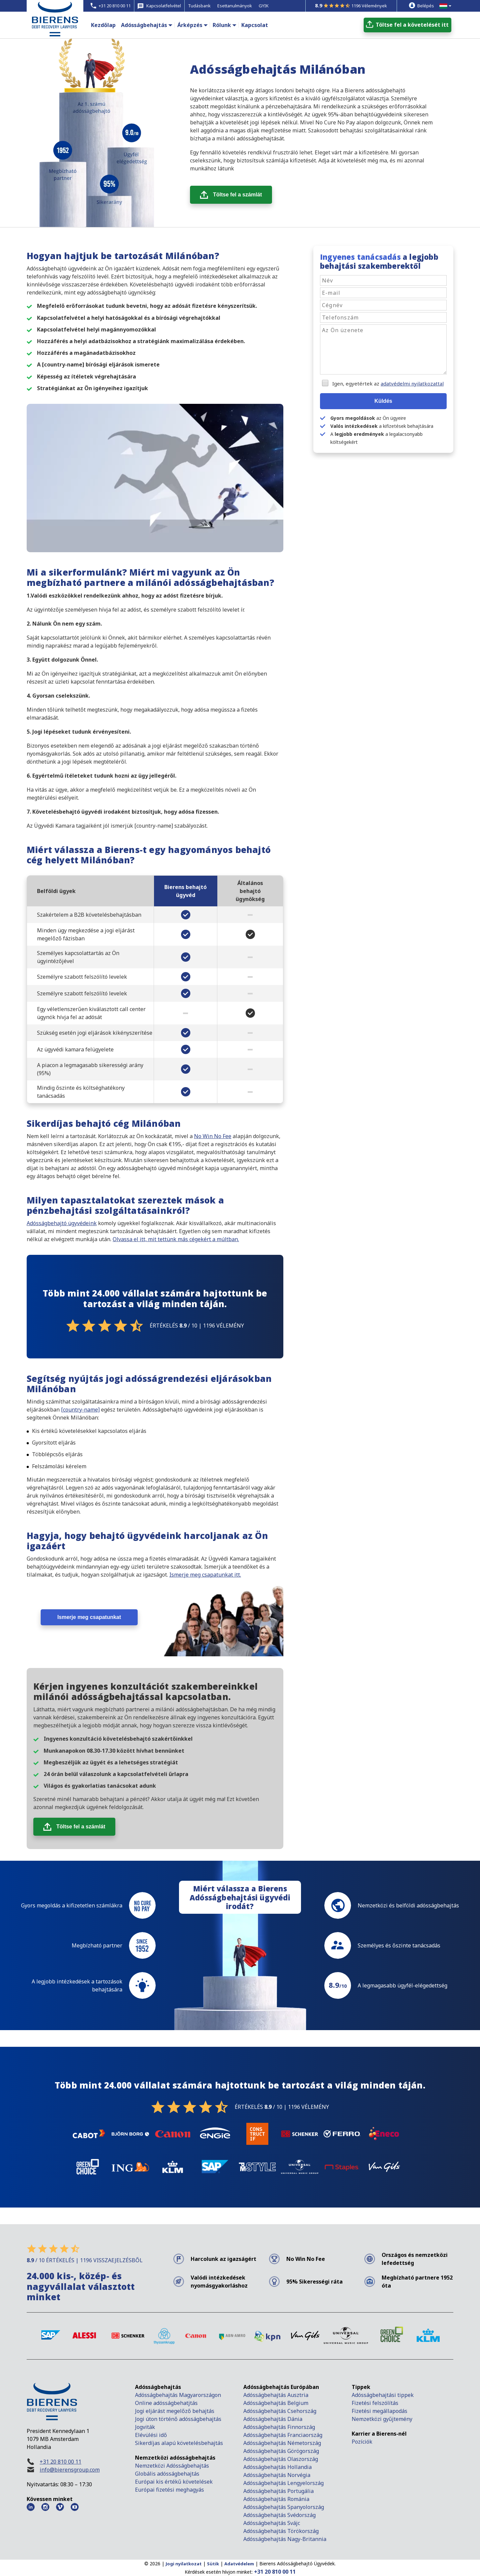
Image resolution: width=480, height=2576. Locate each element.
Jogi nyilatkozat (184, 2564)
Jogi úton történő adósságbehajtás (178, 2419)
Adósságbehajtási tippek (383, 2395)
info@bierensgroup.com (70, 2469)
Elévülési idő (151, 2435)
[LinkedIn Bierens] (31, 2507)
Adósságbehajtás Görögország (281, 2451)
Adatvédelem (239, 2564)
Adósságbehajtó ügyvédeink (62, 1223)
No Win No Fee (212, 1136)
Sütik (213, 2564)
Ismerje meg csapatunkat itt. (205, 1574)
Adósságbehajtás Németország (282, 2443)
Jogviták (145, 2427)
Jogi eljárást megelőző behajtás (174, 2411)
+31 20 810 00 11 (60, 2461)
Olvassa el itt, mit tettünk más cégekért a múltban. (176, 1239)
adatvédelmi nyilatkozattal (412, 383)
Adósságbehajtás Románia (276, 2499)
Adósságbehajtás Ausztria (275, 2395)
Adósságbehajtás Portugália (278, 2491)
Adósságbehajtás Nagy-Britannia (284, 2539)
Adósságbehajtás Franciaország (282, 2435)
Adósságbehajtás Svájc (271, 2523)
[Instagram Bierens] (45, 2507)
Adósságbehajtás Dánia (272, 2419)
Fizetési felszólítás (375, 2403)
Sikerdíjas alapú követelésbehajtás (179, 2443)
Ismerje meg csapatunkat (89, 1617)
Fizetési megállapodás (379, 2411)
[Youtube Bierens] (75, 2507)
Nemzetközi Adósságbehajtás (172, 2465)
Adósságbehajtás (144, 25)
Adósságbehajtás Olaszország (280, 2459)
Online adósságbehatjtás (166, 2403)
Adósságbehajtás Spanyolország (283, 2507)
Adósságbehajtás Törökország (281, 2531)
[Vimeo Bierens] (60, 2507)
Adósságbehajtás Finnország (279, 2427)
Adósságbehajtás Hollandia (277, 2467)
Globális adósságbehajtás (168, 2473)
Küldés (383, 401)
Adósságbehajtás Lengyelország (283, 2483)
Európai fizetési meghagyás (169, 2489)
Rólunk (222, 25)
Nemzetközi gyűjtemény (382, 2419)
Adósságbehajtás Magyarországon (178, 2395)
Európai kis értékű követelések (174, 2481)
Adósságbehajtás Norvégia (276, 2475)
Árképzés (189, 25)
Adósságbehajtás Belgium (275, 2403)
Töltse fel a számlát (237, 194)
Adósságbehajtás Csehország (279, 2411)
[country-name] (80, 1409)
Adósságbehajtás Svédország (279, 2515)
